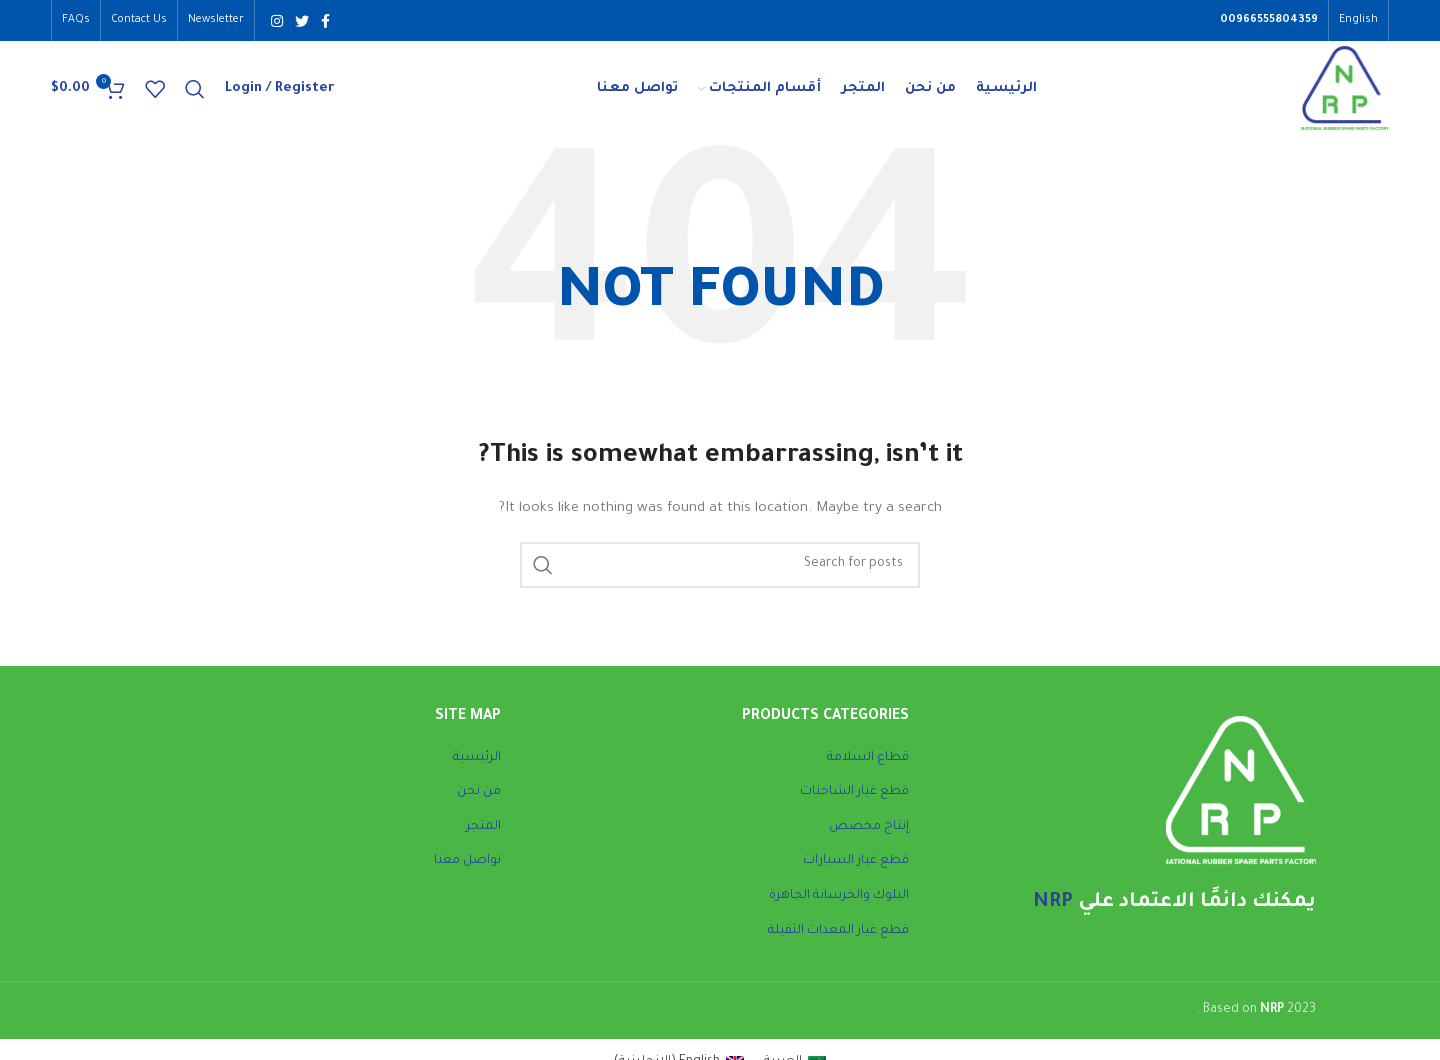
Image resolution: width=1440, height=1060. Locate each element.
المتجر (483, 838)
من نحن (479, 803)
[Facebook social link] (325, 21)
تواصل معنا (467, 872)
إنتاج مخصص (869, 838)
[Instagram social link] (277, 21)
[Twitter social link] (302, 21)
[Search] (195, 95)
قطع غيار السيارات (856, 872)
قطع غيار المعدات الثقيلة (838, 941)
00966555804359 (1269, 21)
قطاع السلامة (868, 768)
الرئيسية (477, 768)
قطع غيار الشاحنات (854, 803)
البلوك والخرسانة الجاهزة (839, 907)
